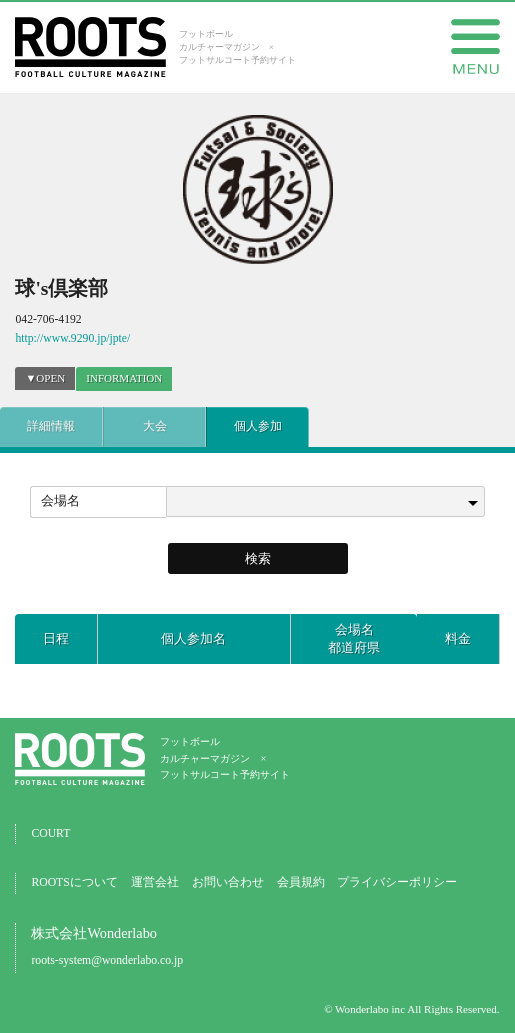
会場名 (60, 500)
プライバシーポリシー (397, 882)
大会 (155, 426)
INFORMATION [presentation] (124, 378)
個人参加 (258, 426)
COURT (50, 833)
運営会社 (155, 882)
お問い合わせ (228, 882)
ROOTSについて (74, 882)
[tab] (124, 378)
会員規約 (301, 882)
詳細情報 (51, 426)
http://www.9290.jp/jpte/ (72, 338)
